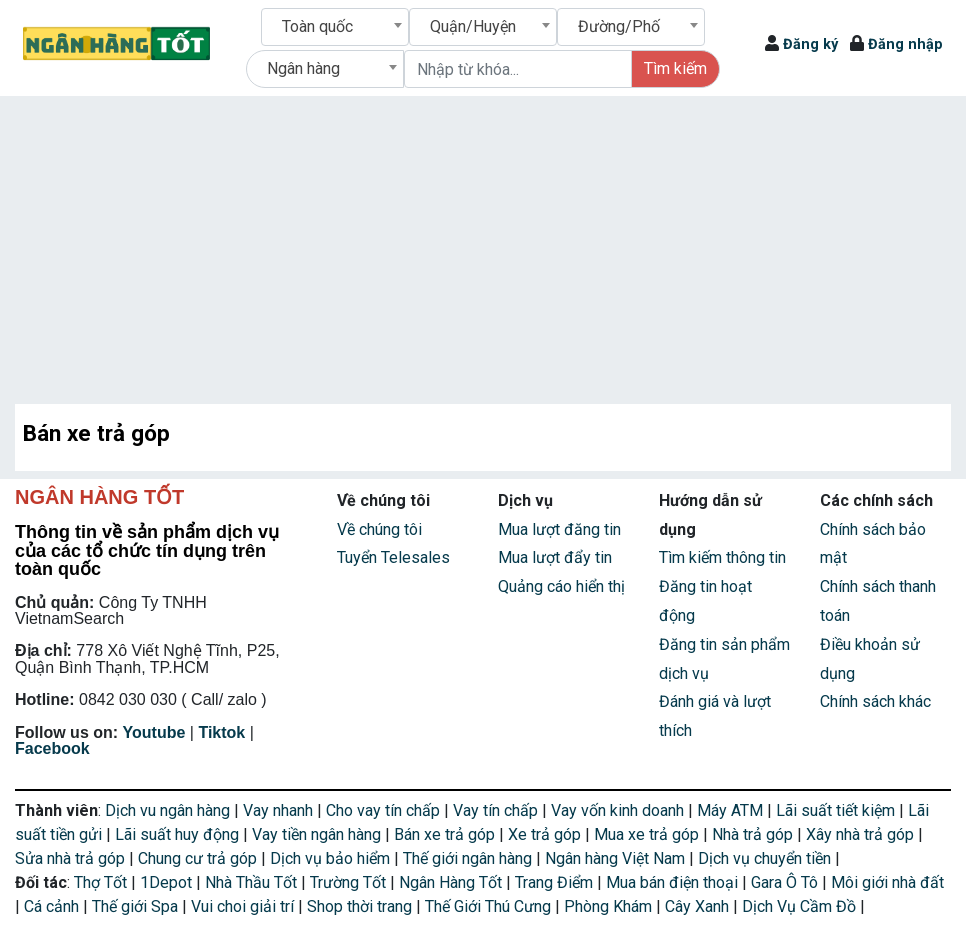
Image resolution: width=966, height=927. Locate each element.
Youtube (154, 732)
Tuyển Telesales (393, 557)
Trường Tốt (350, 882)
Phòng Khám (610, 906)
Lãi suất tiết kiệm (837, 810)
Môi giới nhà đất (887, 882)
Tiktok (221, 732)
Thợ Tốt (102, 882)
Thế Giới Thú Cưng (490, 906)
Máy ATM (732, 810)
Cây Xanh (699, 906)
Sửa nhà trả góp (72, 858)
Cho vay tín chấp (385, 810)
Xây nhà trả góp (862, 834)
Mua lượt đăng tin (559, 529)
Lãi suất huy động (179, 834)
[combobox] (335, 27)
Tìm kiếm (675, 68)
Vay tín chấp (497, 810)
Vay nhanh (280, 810)
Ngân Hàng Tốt (452, 882)
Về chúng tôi (379, 529)
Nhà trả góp (754, 834)
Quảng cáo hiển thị (561, 586)
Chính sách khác (875, 701)
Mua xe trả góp (648, 834)
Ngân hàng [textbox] (303, 68)
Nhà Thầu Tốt (253, 882)
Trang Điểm (556, 882)
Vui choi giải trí (244, 906)
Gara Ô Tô (786, 882)
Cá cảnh (53, 906)
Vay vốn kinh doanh (619, 810)
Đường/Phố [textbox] (619, 26)
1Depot (168, 882)
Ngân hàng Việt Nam (617, 858)
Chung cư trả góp (199, 858)
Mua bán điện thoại (674, 882)
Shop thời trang (361, 906)
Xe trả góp (546, 834)
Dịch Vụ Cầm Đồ (801, 906)
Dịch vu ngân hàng (169, 810)
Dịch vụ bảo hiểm (332, 858)
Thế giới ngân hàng (469, 858)
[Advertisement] (483, 246)
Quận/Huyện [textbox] (473, 26)
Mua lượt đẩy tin (555, 557)
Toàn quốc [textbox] (317, 26)
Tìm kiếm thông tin (722, 557)
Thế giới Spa (137, 906)
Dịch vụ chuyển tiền (766, 858)
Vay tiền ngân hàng (318, 834)
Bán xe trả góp (446, 834)
